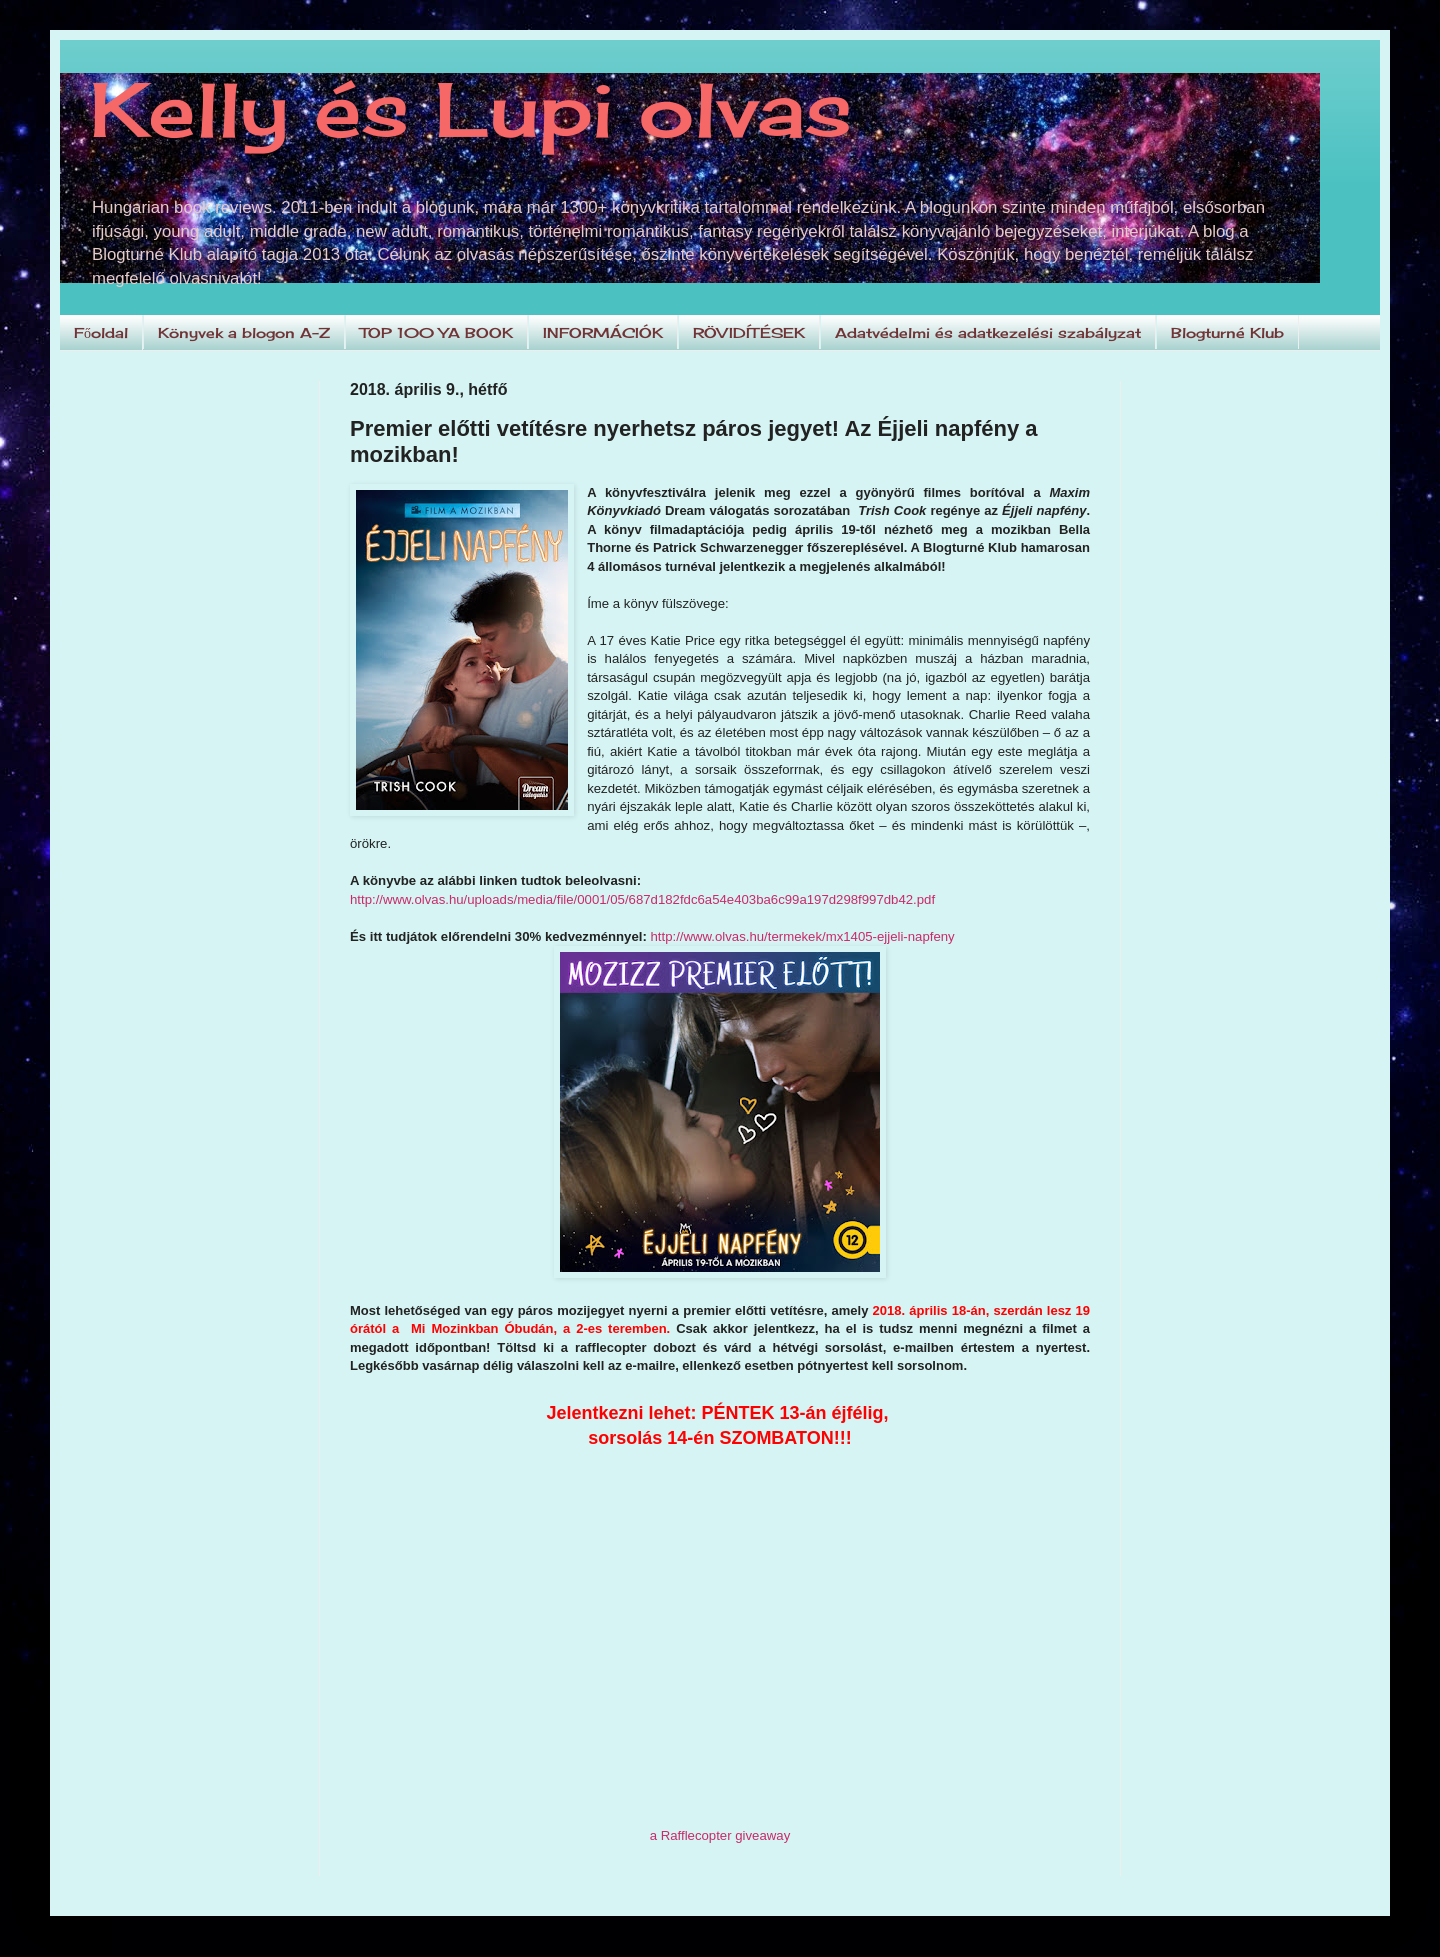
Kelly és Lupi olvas (471, 109)
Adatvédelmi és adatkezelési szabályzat (988, 332)
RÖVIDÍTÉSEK (749, 332)
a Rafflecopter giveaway (720, 1835)
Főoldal (101, 332)
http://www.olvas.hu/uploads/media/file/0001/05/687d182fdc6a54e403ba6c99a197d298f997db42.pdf (642, 899)
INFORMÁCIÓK (603, 332)
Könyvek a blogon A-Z (244, 332)
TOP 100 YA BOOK (436, 332)
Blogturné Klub (1227, 332)
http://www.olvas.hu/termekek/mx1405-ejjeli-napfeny (802, 936)
